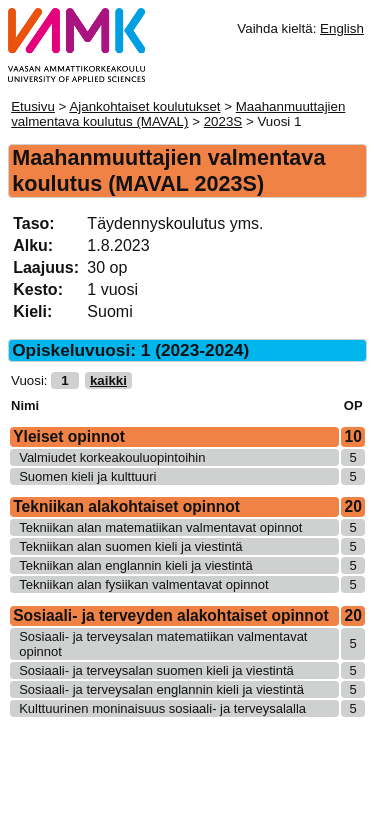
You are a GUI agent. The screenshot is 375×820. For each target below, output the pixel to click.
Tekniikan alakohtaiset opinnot (126, 506)
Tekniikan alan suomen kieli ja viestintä (130, 546)
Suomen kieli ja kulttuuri (87, 476)
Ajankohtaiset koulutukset (144, 106)
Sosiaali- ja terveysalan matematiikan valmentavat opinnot (163, 644)
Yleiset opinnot (69, 436)
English (342, 28)
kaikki (108, 380)
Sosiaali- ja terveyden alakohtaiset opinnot (170, 615)
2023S (223, 121)
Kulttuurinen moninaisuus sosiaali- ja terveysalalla (162, 708)
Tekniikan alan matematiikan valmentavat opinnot (160, 527)
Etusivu (33, 106)
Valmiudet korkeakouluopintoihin (112, 457)
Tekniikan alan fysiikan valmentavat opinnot (143, 584)
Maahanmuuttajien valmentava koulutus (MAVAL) (178, 114)
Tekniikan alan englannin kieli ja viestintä (135, 565)
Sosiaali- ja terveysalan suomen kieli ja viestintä (156, 670)
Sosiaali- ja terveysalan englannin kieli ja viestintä (161, 689)
